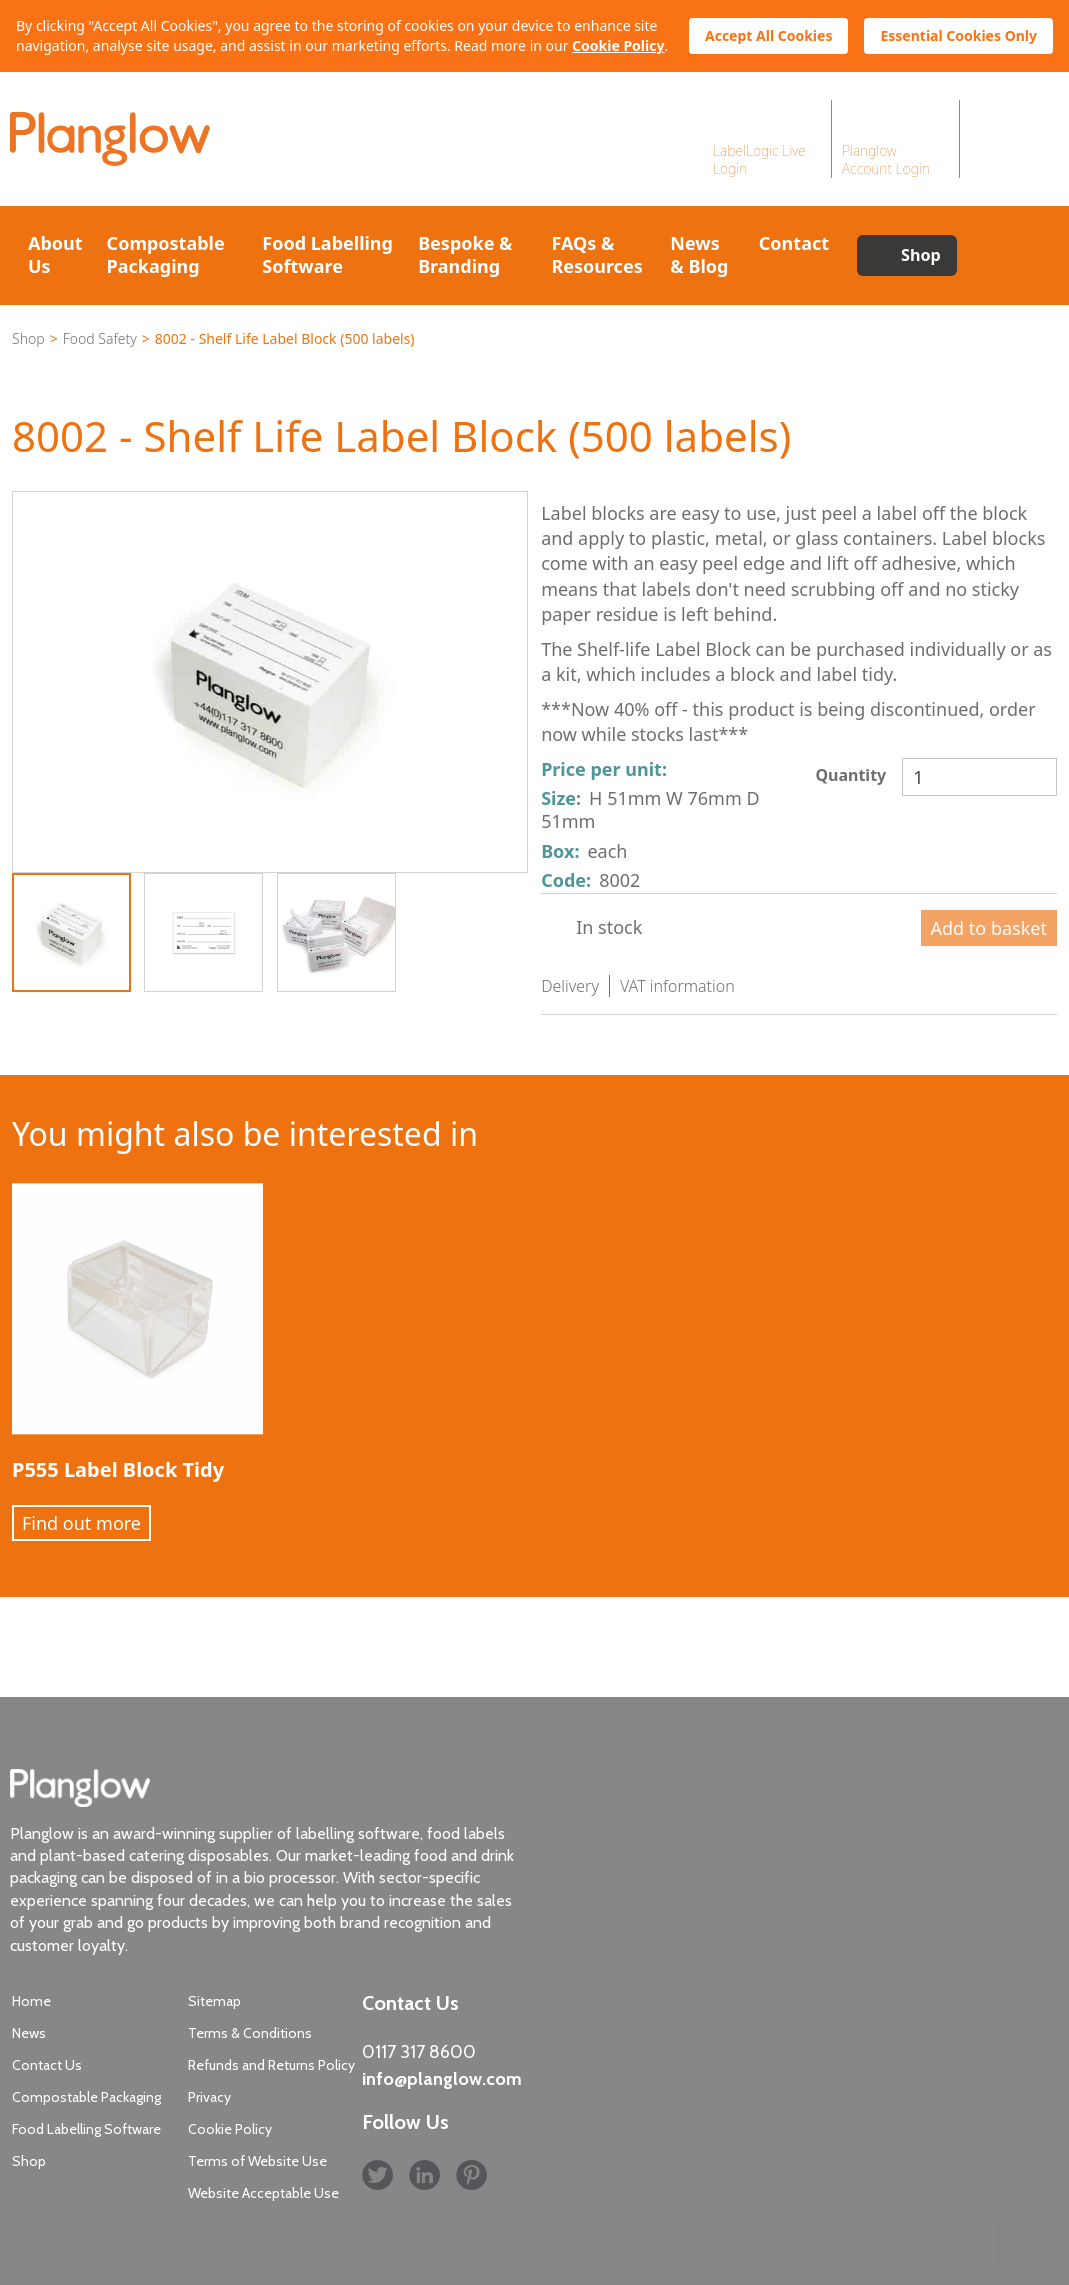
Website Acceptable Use (263, 2193)
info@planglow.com (442, 2079)
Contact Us (47, 2065)
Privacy (209, 2097)
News (29, 2033)
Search (1007, 255)
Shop (921, 255)
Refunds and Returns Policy (271, 2065)
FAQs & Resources (596, 254)
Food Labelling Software (327, 254)
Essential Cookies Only (958, 35)
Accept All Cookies (768, 35)
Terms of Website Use (257, 2161)
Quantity (850, 775)
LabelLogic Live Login (759, 159)
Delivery (570, 986)
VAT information (677, 986)
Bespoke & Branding (465, 254)
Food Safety (100, 338)
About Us (55, 254)
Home (31, 2001)
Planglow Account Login (886, 159)
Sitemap (214, 2001)
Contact (794, 243)
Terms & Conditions (250, 2033)
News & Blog (699, 254)
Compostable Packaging (166, 254)
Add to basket (989, 928)
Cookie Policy (618, 45)
